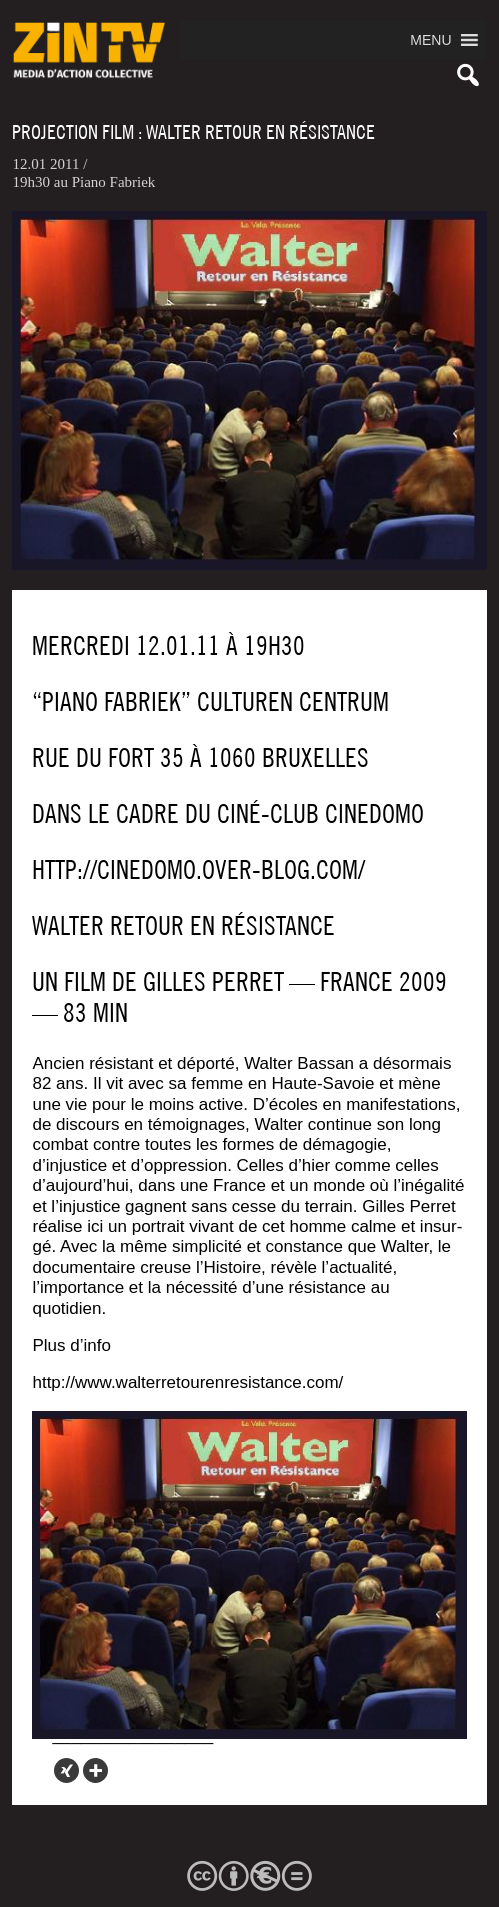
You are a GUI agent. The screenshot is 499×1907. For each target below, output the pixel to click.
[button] (430, 40)
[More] (95, 1770)
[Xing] (66, 1770)
